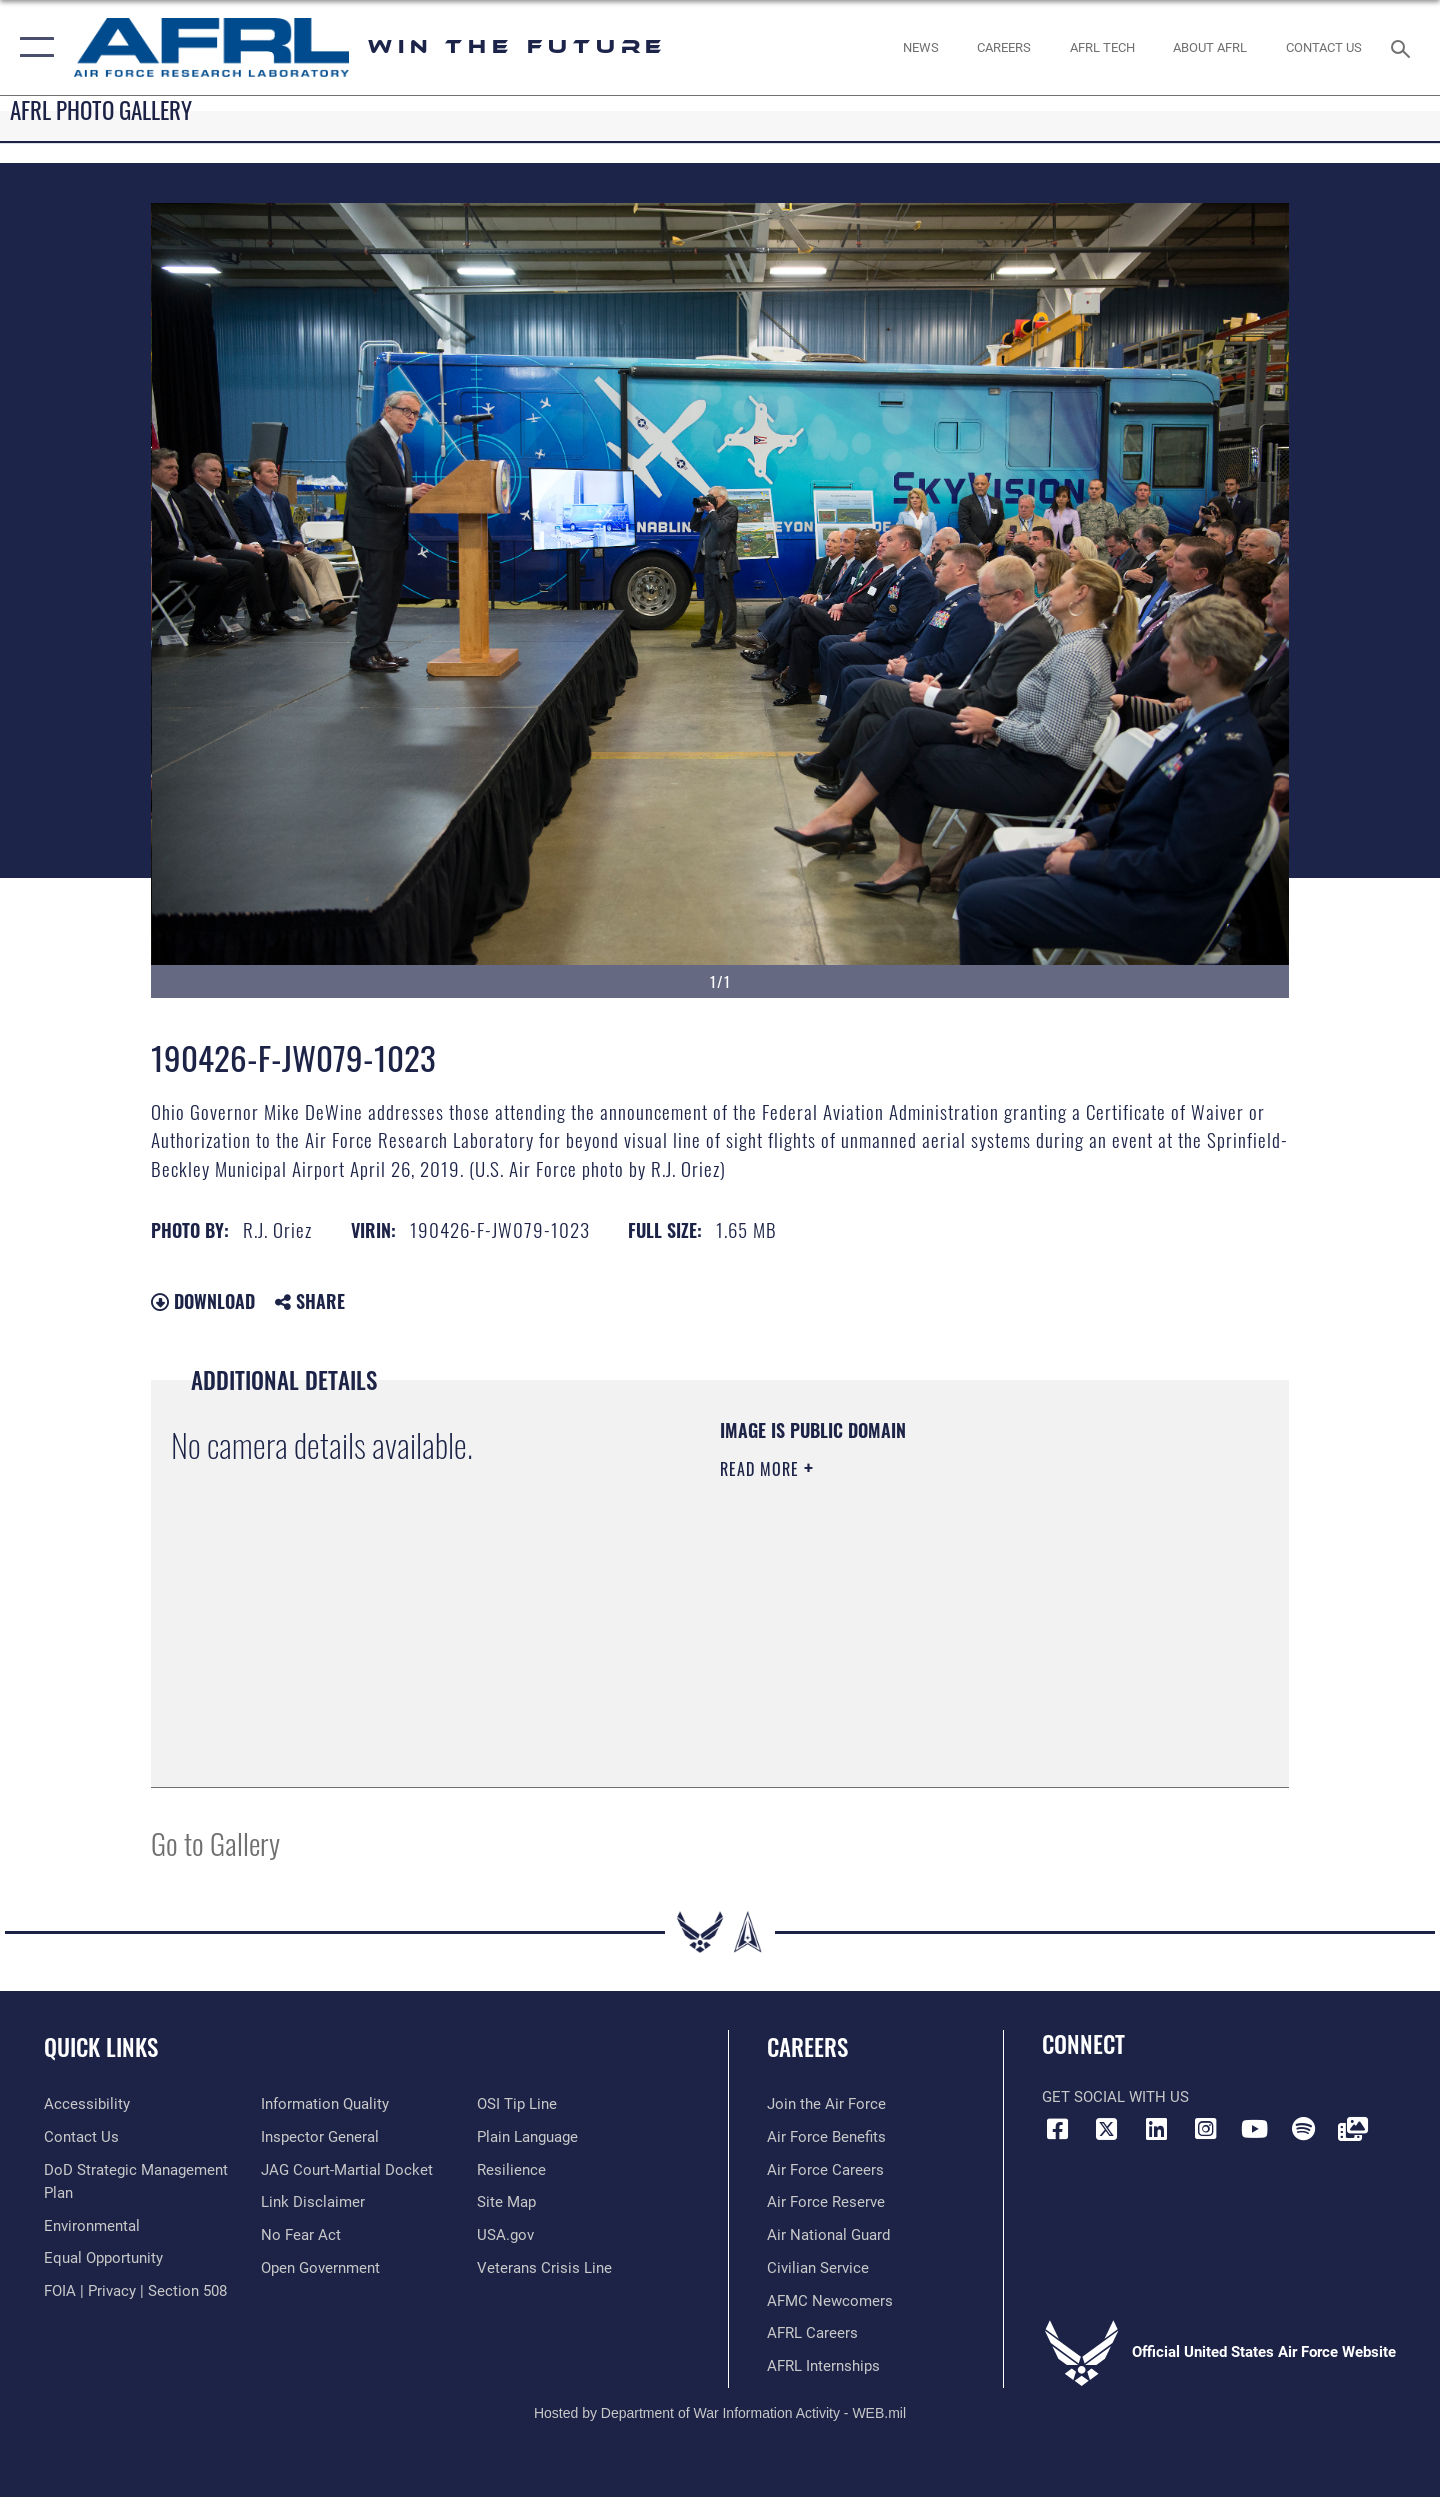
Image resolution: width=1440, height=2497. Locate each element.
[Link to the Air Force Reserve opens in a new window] (826, 2202)
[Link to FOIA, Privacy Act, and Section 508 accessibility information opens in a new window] (135, 2291)
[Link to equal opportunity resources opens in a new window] (103, 2258)
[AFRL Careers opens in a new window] (1004, 47)
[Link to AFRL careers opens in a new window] (812, 2333)
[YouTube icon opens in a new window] (1255, 2129)
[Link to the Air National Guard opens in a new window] (828, 2235)
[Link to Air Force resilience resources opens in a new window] (511, 2170)
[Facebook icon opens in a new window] (1057, 2129)
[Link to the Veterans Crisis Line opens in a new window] (544, 2268)
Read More (762, 1469)
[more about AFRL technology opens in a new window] (1102, 47)
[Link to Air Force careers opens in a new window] (825, 2170)
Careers (807, 2047)
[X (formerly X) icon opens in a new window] (1107, 2129)
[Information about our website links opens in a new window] (313, 2202)
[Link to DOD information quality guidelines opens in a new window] (325, 2104)
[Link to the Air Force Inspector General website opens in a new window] (320, 2137)
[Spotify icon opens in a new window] (1304, 2129)
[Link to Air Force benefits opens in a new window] (826, 2137)
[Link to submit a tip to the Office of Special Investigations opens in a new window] (517, 2104)
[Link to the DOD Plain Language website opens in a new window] (527, 2137)
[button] (32, 47)
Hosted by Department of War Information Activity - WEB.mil (720, 2413)
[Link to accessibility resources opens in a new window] (87, 2104)
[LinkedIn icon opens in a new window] (1156, 2129)
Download (203, 1301)
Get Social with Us (1115, 2097)
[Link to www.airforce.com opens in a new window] (826, 2104)
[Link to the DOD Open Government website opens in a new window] (320, 2268)
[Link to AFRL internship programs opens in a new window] (823, 2366)
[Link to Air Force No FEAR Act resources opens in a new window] (301, 2235)
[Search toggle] (1403, 47)
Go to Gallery (215, 1842)
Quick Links (101, 2047)
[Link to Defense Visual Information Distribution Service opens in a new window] (1353, 2129)
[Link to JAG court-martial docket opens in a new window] (347, 2170)
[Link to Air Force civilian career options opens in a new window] (818, 2268)
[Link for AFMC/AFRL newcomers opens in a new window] (830, 2301)
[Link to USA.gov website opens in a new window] (505, 2235)
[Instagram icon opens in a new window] (1205, 2129)
